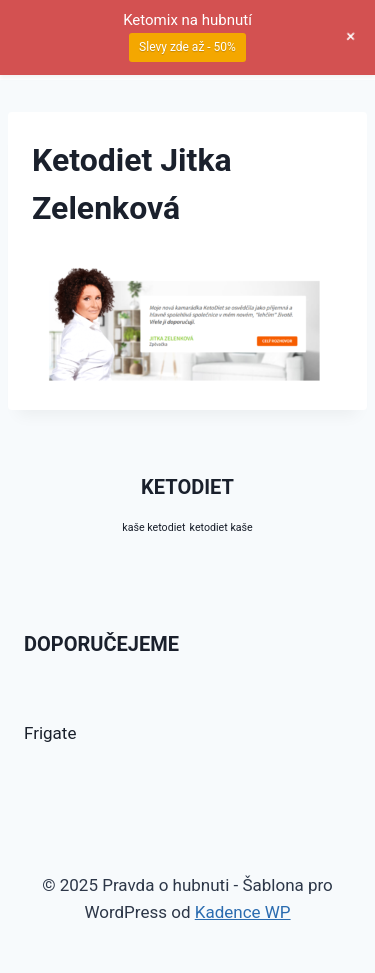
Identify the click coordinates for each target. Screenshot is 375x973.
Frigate (50, 733)
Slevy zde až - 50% (187, 47)
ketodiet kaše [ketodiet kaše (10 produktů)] (221, 527)
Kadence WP (243, 912)
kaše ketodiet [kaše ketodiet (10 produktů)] (153, 527)
